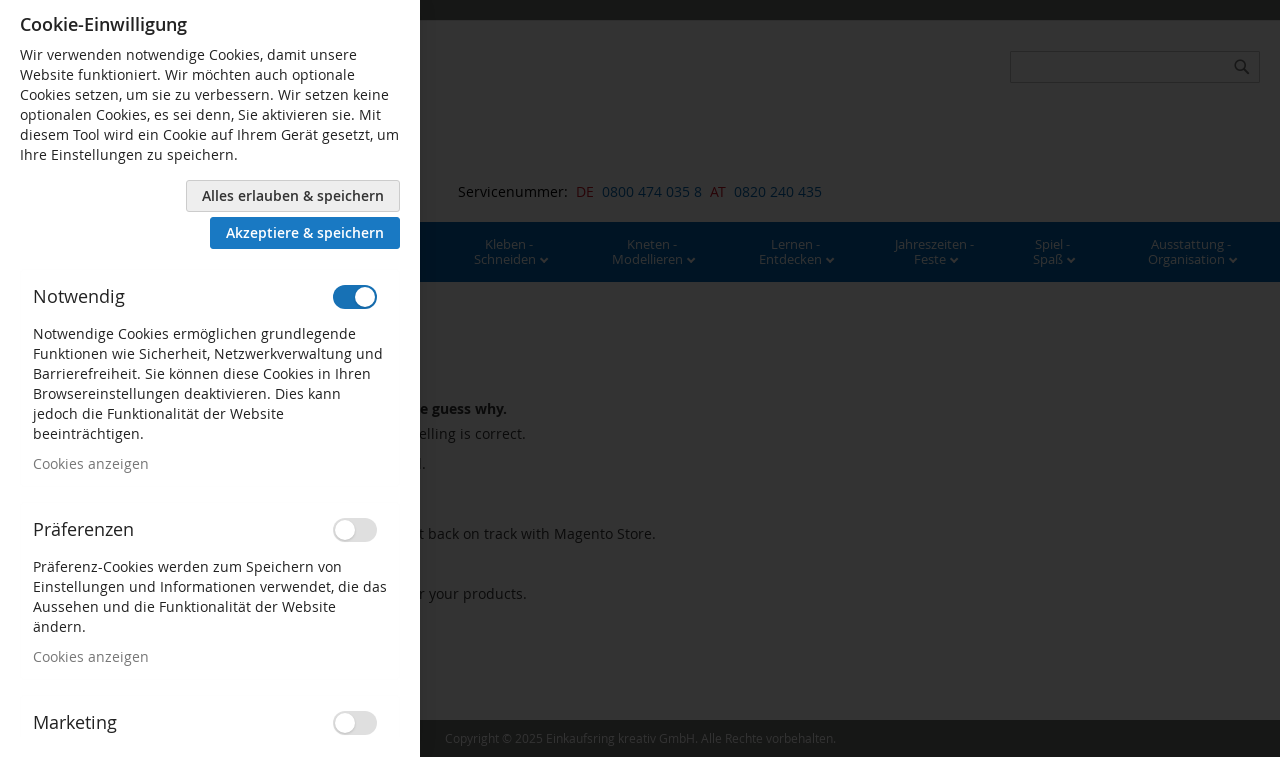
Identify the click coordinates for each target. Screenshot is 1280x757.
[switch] (355, 297)
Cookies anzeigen (91, 463)
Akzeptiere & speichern (305, 232)
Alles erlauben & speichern (293, 195)
